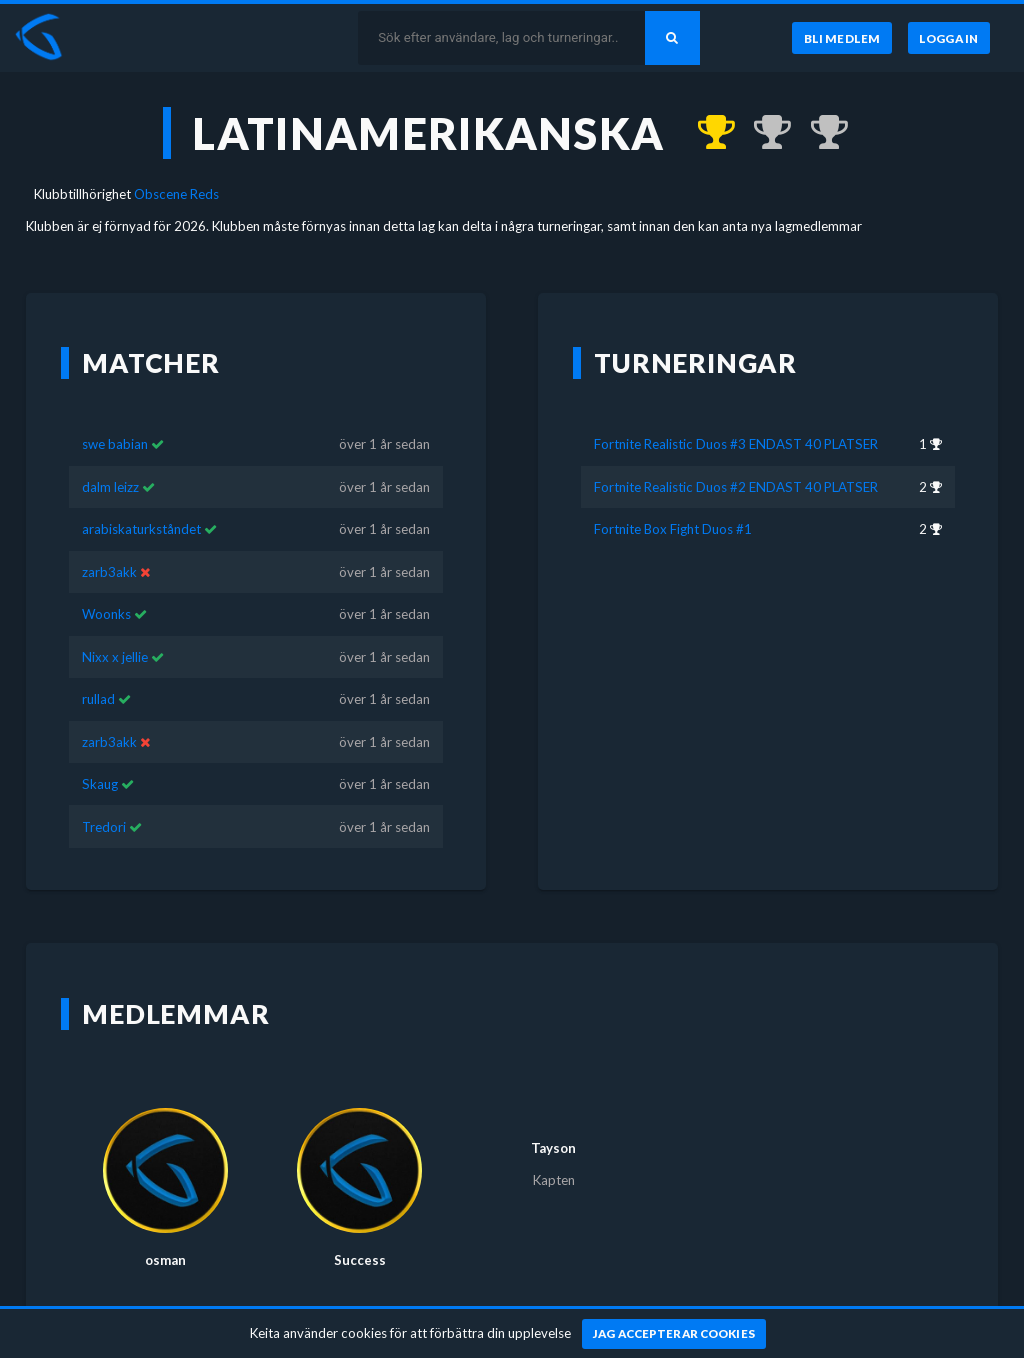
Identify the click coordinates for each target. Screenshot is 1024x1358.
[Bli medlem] (841, 38)
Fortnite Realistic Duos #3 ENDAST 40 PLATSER (736, 415)
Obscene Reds (176, 194)
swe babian (115, 415)
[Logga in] (949, 38)
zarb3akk (109, 543)
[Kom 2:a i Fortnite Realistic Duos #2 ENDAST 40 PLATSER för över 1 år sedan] (763, 133)
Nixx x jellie (115, 628)
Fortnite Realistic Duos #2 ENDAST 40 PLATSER (736, 458)
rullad (98, 670)
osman (165, 1231)
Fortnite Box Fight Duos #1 (673, 500)
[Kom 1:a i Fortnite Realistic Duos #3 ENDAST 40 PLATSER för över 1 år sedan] (706, 133)
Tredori (104, 797)
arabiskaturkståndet (141, 500)
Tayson (553, 1119)
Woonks (106, 585)
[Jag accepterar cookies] (674, 1334)
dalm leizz (110, 458)
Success (360, 1231)
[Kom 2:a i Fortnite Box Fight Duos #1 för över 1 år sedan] (819, 133)
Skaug (100, 755)
